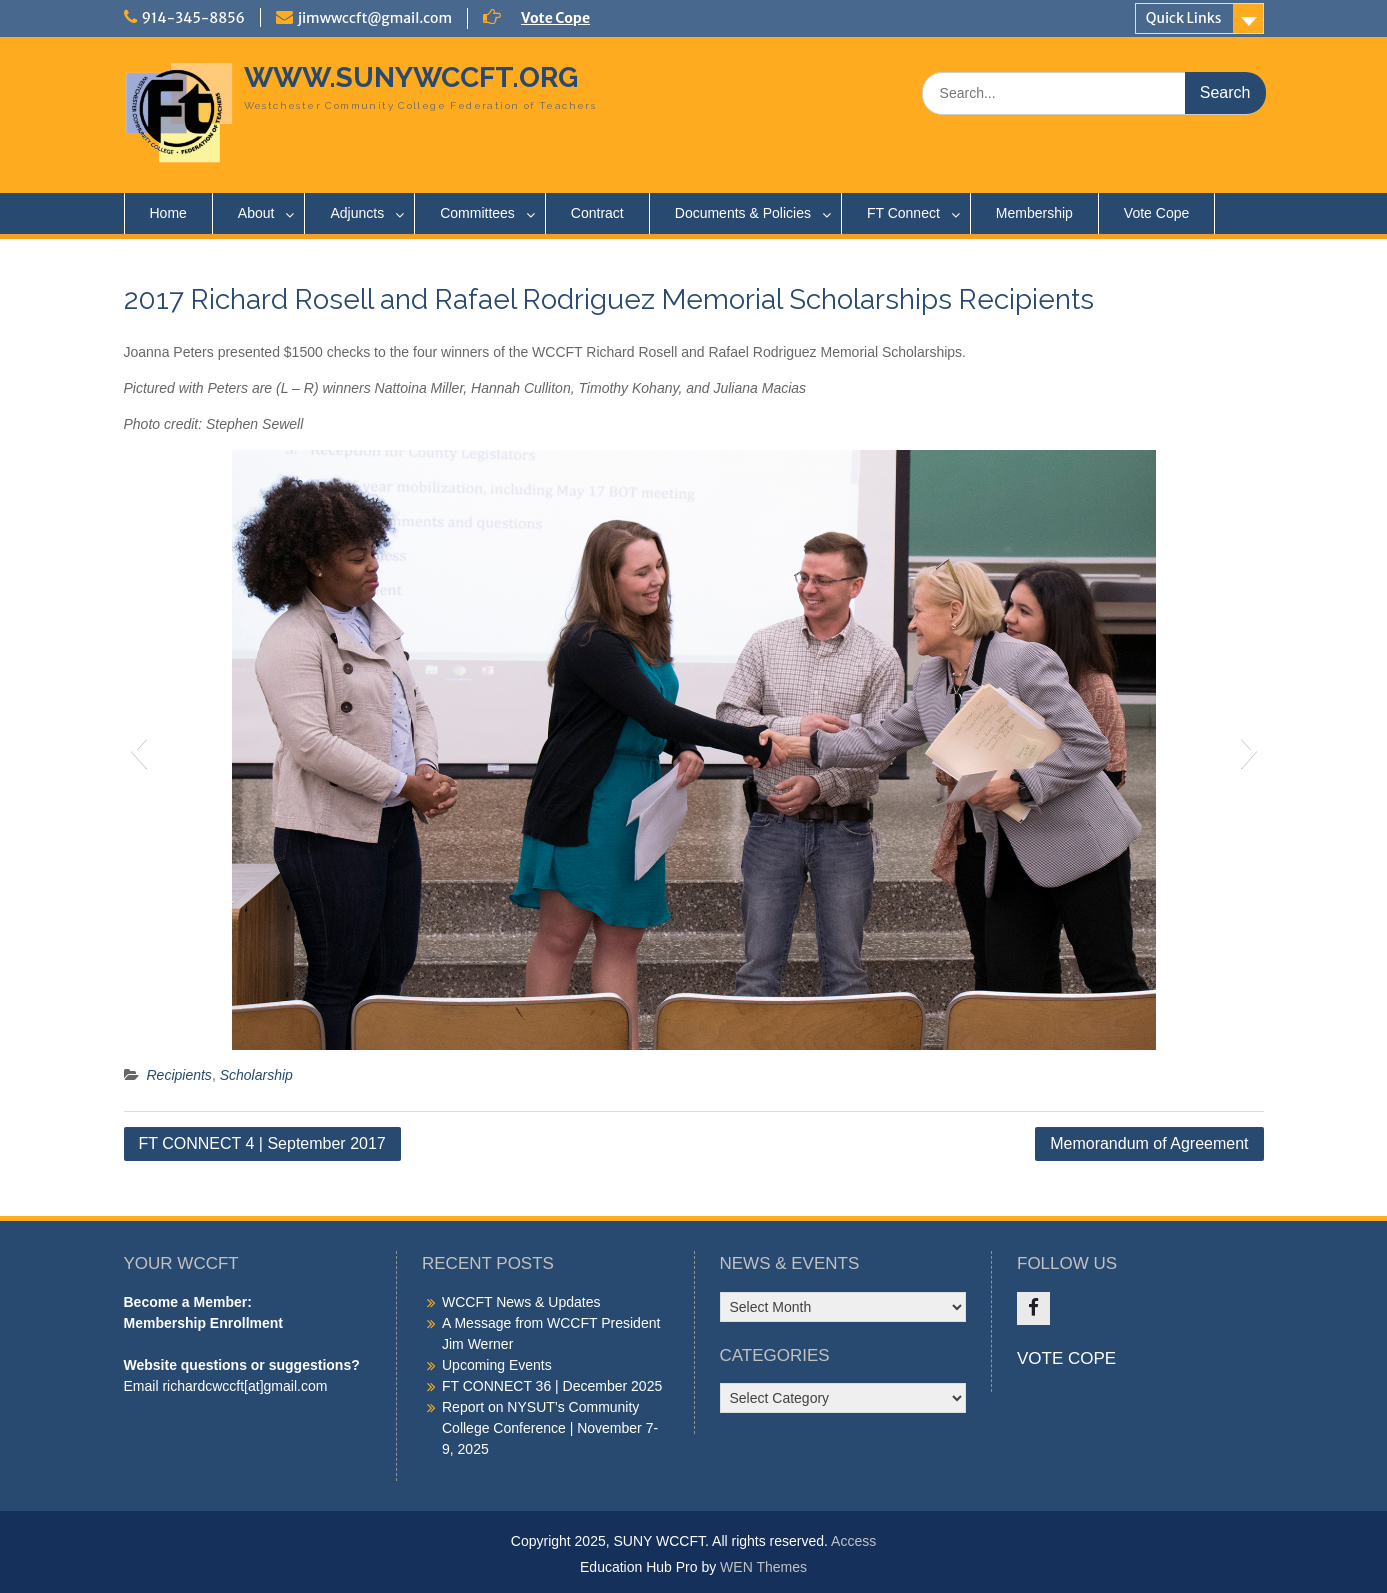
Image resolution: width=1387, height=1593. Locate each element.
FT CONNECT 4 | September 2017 (262, 1143)
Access (853, 1541)
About (256, 213)
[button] (138, 750)
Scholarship (256, 1075)
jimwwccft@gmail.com (375, 18)
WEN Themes (763, 1567)
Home (168, 213)
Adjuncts (357, 213)
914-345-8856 (193, 18)
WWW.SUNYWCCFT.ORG (411, 77)
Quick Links (1184, 18)
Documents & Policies (743, 213)
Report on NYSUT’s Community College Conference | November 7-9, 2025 (550, 1428)
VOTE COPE (1066, 1358)
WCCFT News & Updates (521, 1302)
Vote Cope (555, 18)
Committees (477, 213)
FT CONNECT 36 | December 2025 (552, 1386)
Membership (1034, 213)
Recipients (179, 1075)
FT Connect (903, 213)
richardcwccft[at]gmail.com (244, 1386)
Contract (597, 213)
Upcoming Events (497, 1365)
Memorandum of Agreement (1149, 1143)
